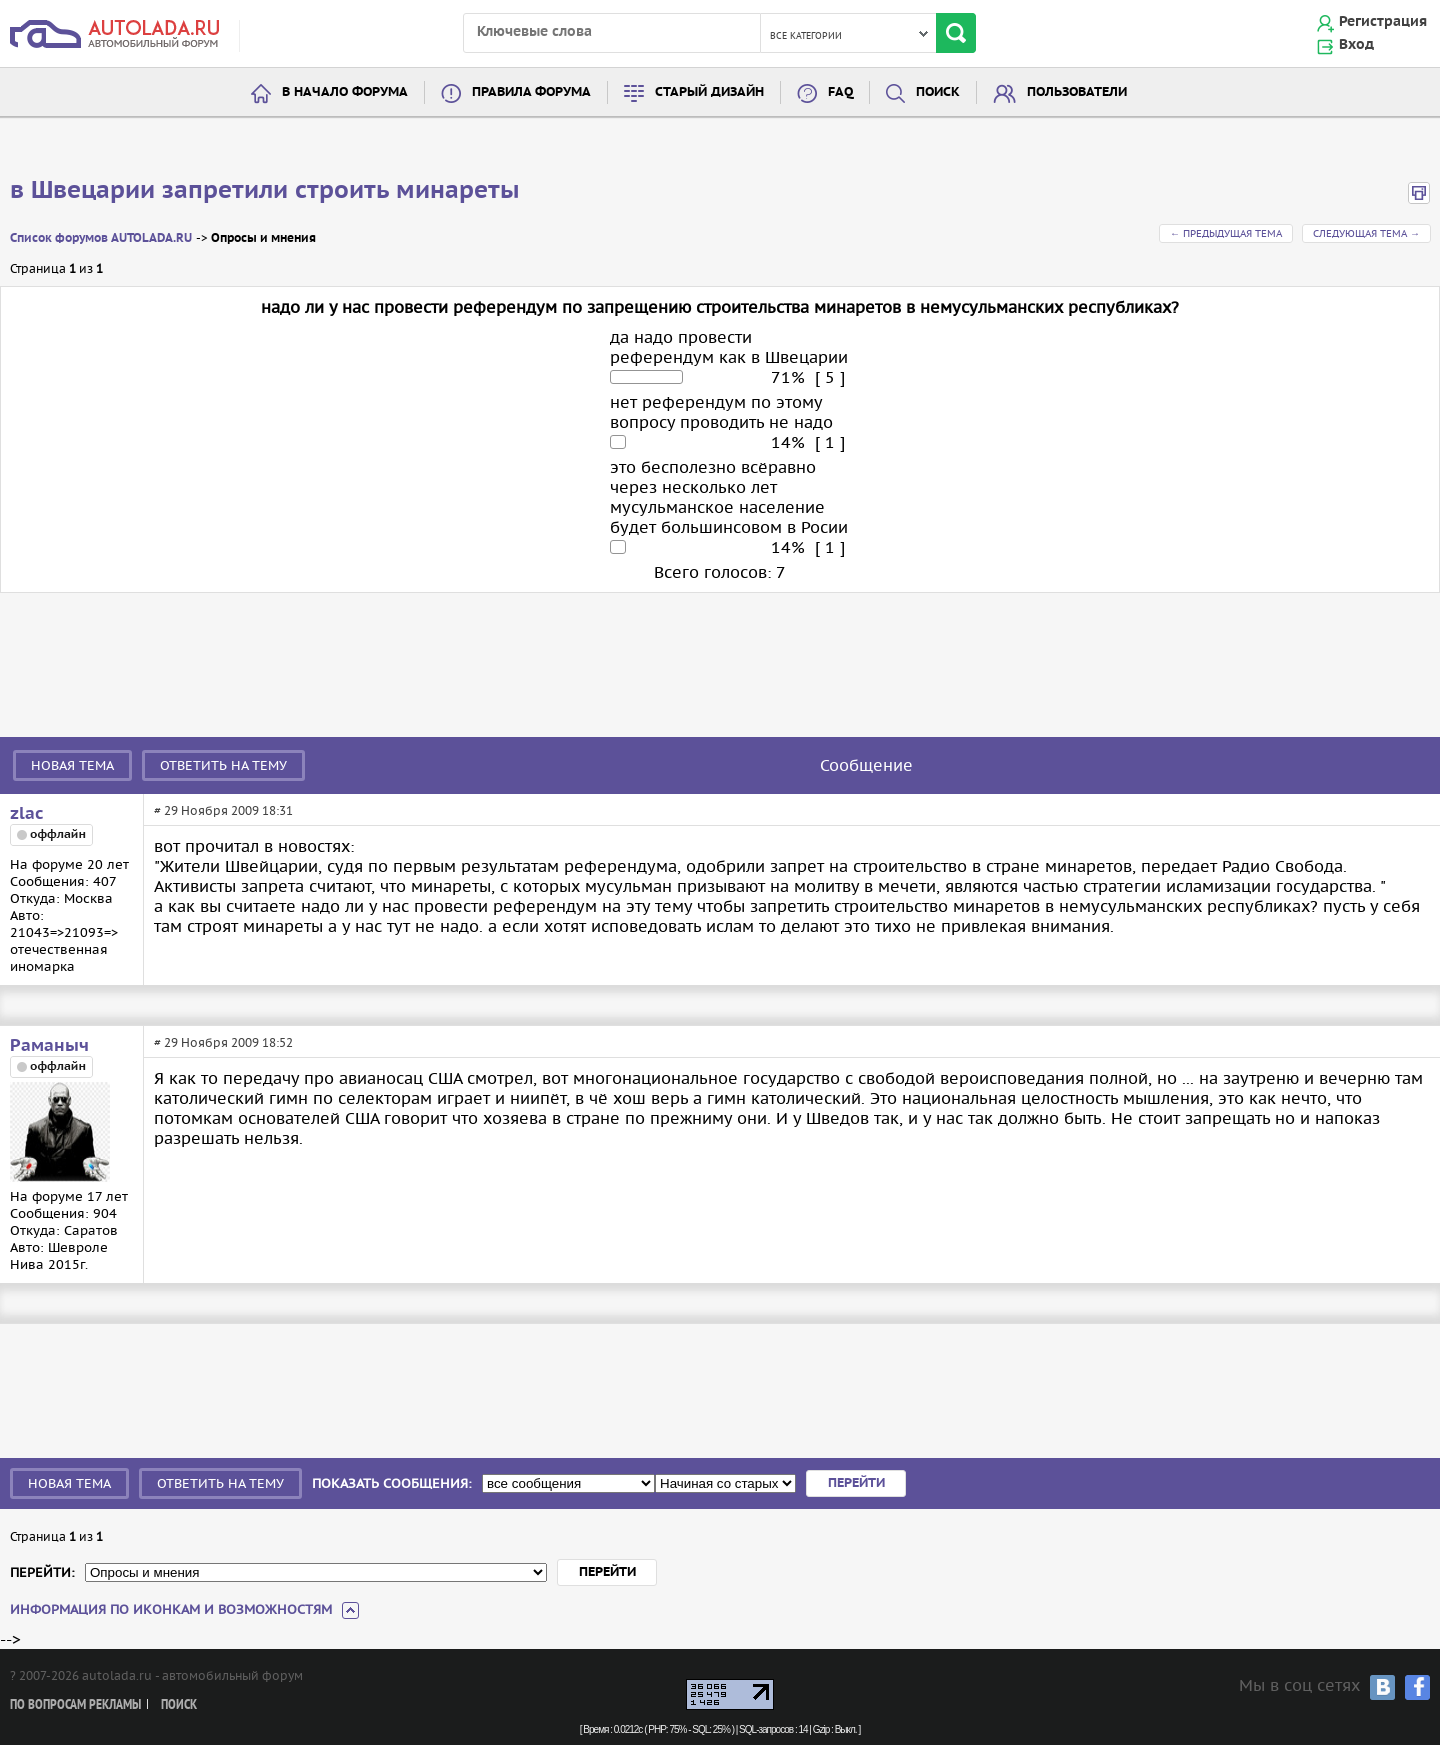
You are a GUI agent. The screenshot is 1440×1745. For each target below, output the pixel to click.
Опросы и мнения (263, 238)
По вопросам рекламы (75, 1705)
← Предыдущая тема (1226, 233)
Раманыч (49, 1046)
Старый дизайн (709, 92)
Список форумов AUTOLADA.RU (101, 238)
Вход (1356, 45)
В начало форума (345, 92)
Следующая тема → (1366, 233)
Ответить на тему (223, 765)
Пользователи (1077, 92)
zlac (27, 814)
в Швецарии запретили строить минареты (265, 191)
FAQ (840, 92)
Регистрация (1383, 22)
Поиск (938, 92)
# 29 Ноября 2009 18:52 (223, 1042)
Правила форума (531, 92)
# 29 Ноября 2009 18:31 (223, 810)
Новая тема (72, 765)
